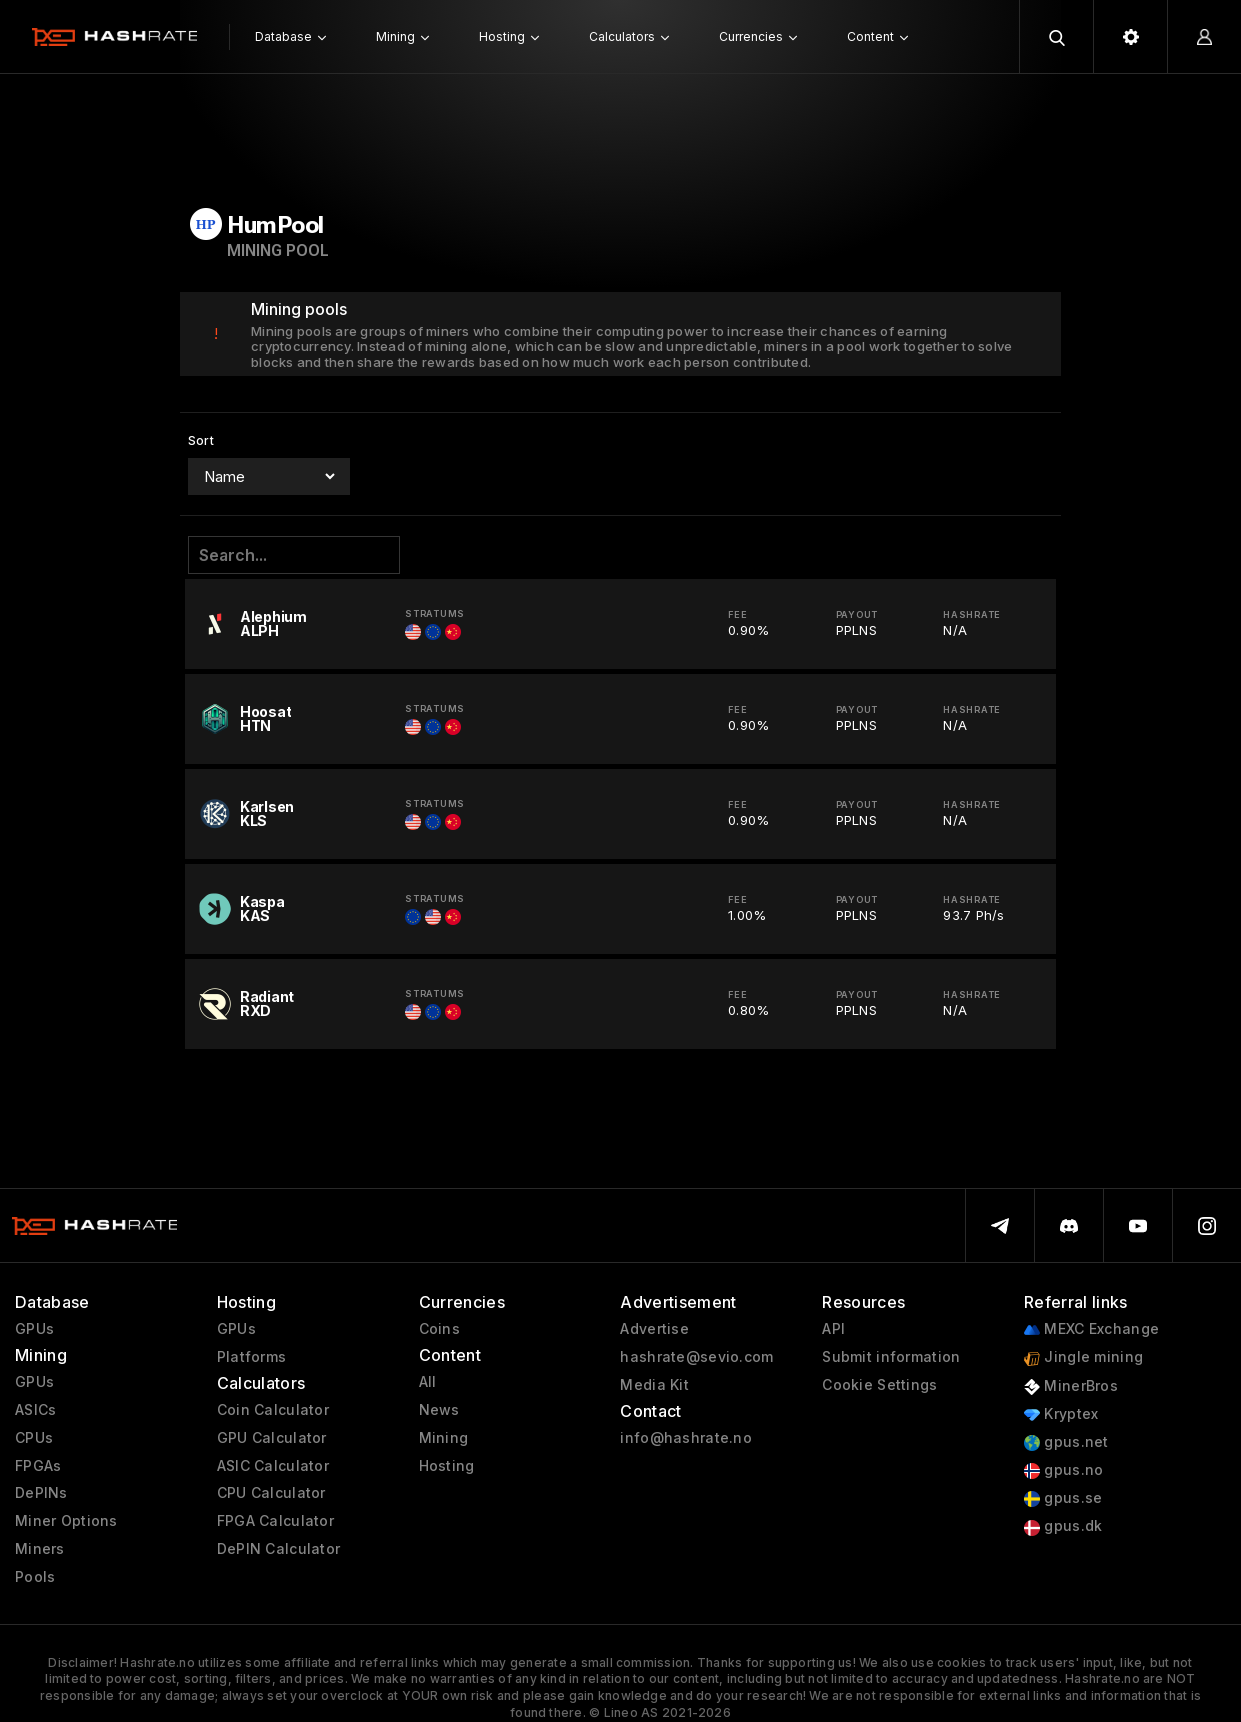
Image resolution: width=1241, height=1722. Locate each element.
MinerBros (1071, 1386)
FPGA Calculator (275, 1521)
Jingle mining (1083, 1357)
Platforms (252, 1357)
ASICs (35, 1410)
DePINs (41, 1493)
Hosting (447, 1466)
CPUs (34, 1438)
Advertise (654, 1329)
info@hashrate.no (685, 1438)
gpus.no (1063, 1470)
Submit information (891, 1357)
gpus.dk (1063, 1526)
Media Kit (654, 1385)
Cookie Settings (879, 1385)
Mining (444, 1438)
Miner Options (66, 1521)
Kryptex (1061, 1414)
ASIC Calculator (273, 1466)
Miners (40, 1549)
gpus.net (1066, 1442)
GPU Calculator (272, 1438)
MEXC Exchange (1091, 1329)
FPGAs (38, 1466)
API (833, 1329)
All (428, 1382)
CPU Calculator (271, 1493)
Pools (35, 1577)
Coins (439, 1329)
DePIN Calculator (278, 1549)
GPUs (34, 1329)
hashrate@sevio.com (696, 1357)
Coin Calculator (273, 1410)
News (439, 1410)
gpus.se (1063, 1498)
